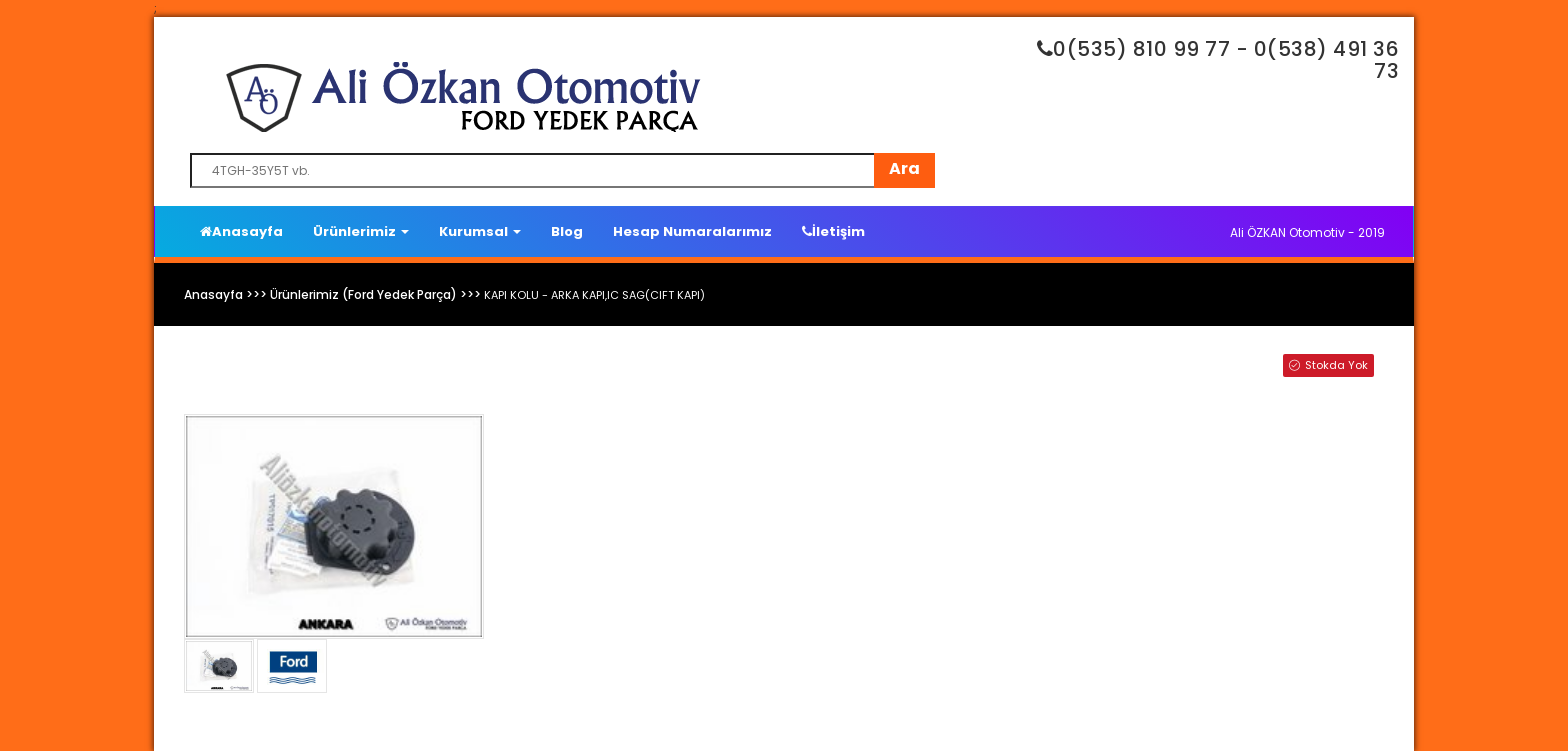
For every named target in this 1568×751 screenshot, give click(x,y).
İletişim (833, 231)
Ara (904, 168)
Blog (567, 231)
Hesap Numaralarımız (692, 231)
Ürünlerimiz (361, 231)
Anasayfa (241, 231)
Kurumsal (480, 231)
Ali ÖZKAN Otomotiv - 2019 (1307, 232)
